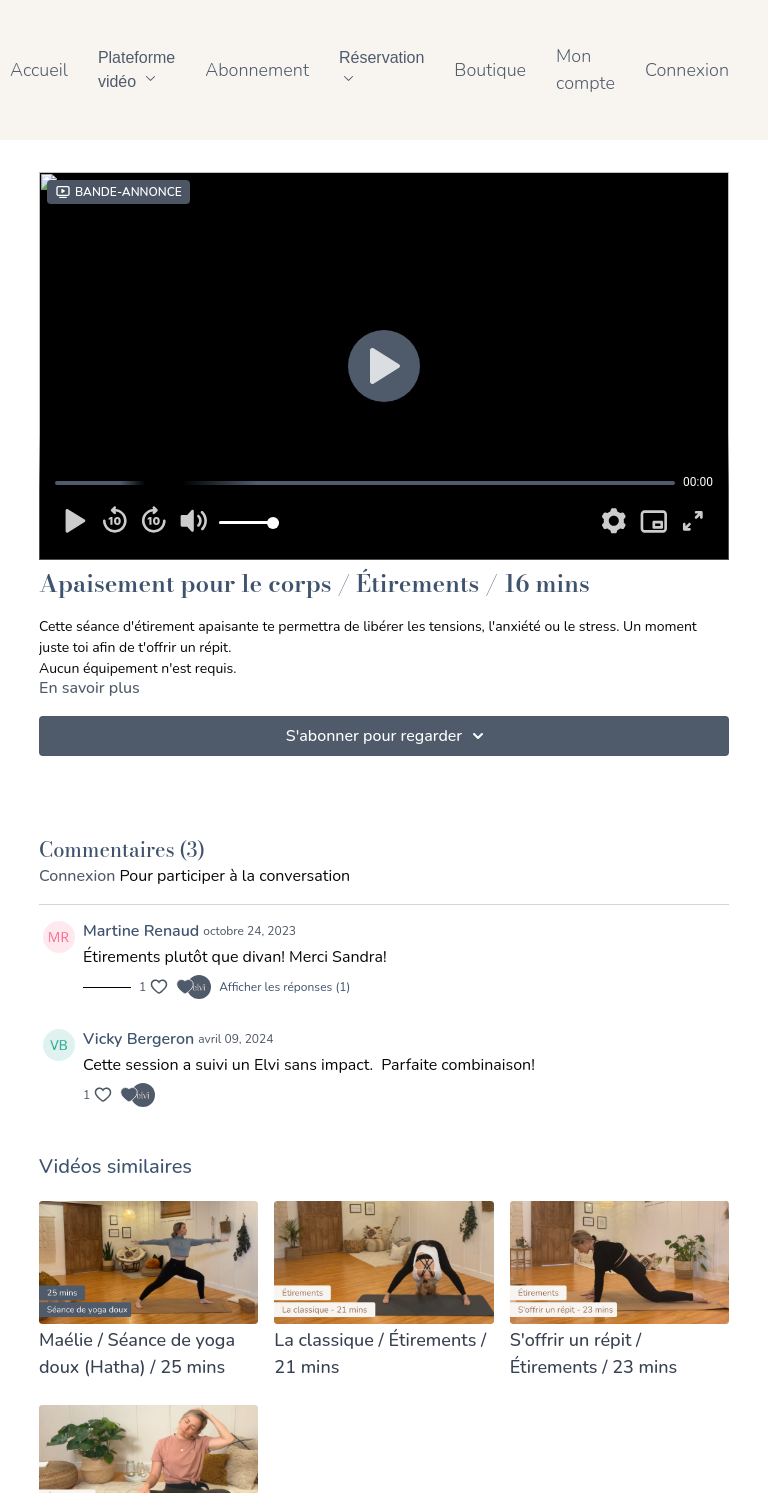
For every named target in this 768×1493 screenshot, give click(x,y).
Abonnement (257, 70)
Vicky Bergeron (138, 1039)
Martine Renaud (141, 931)
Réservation (381, 65)
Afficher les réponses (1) (284, 987)
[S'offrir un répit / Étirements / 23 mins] (619, 1354)
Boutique (490, 70)
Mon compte (585, 69)
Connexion (687, 70)
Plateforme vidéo (136, 69)
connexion (77, 876)
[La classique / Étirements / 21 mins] (383, 1354)
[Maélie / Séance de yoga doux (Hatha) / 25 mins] (148, 1354)
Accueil (39, 70)
